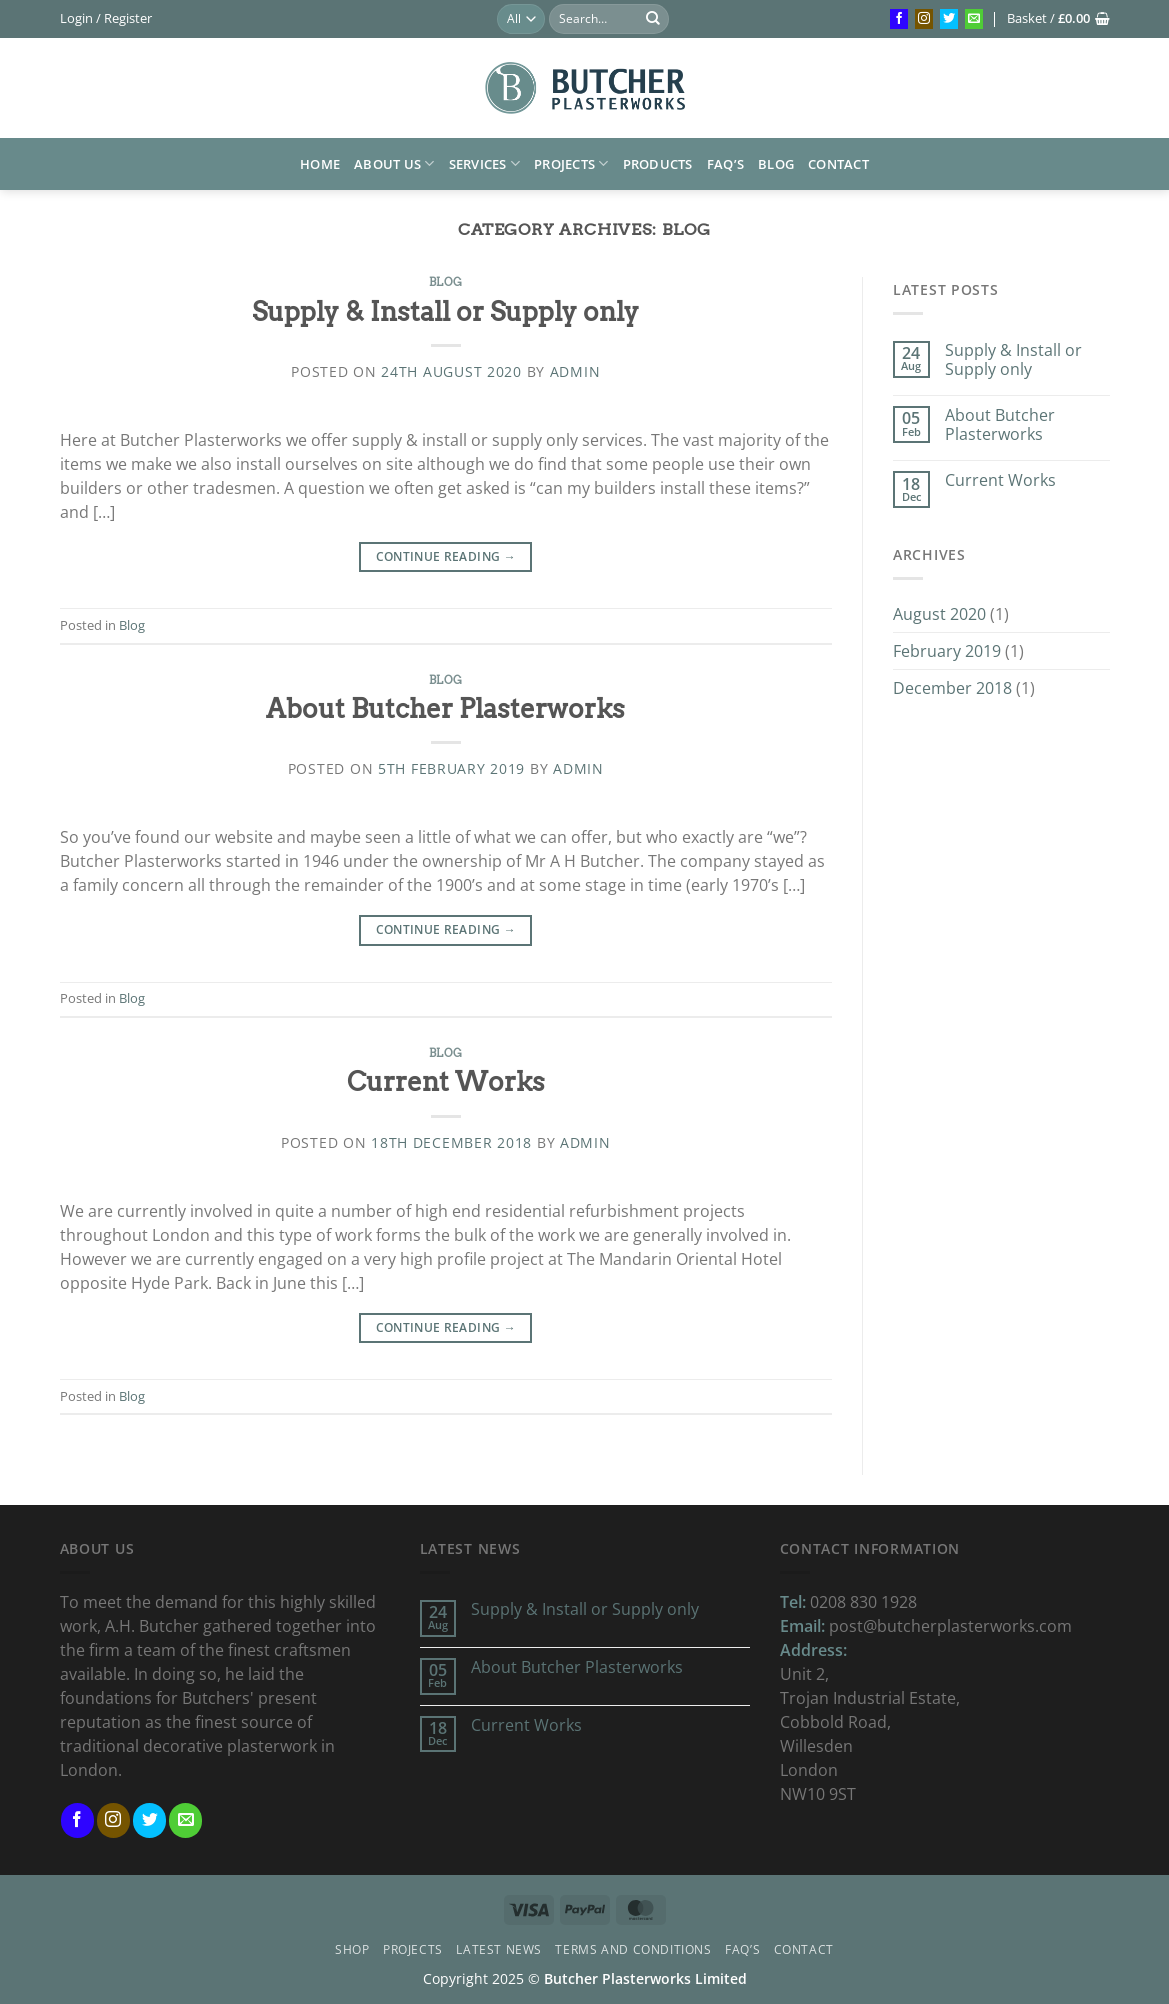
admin (575, 371)
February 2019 (947, 651)
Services (485, 163)
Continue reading (446, 556)
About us (394, 163)
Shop (352, 1949)
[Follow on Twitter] (949, 19)
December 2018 (952, 688)
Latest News (499, 1949)
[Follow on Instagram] (924, 19)
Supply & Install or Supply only (445, 311)
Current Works (446, 1081)
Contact (838, 164)
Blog (776, 164)
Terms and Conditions (633, 1949)
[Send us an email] (974, 19)
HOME (320, 164)
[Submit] (653, 19)
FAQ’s (725, 164)
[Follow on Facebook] (899, 19)
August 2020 (939, 614)
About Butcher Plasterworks (445, 708)
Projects (571, 163)
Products (658, 164)
